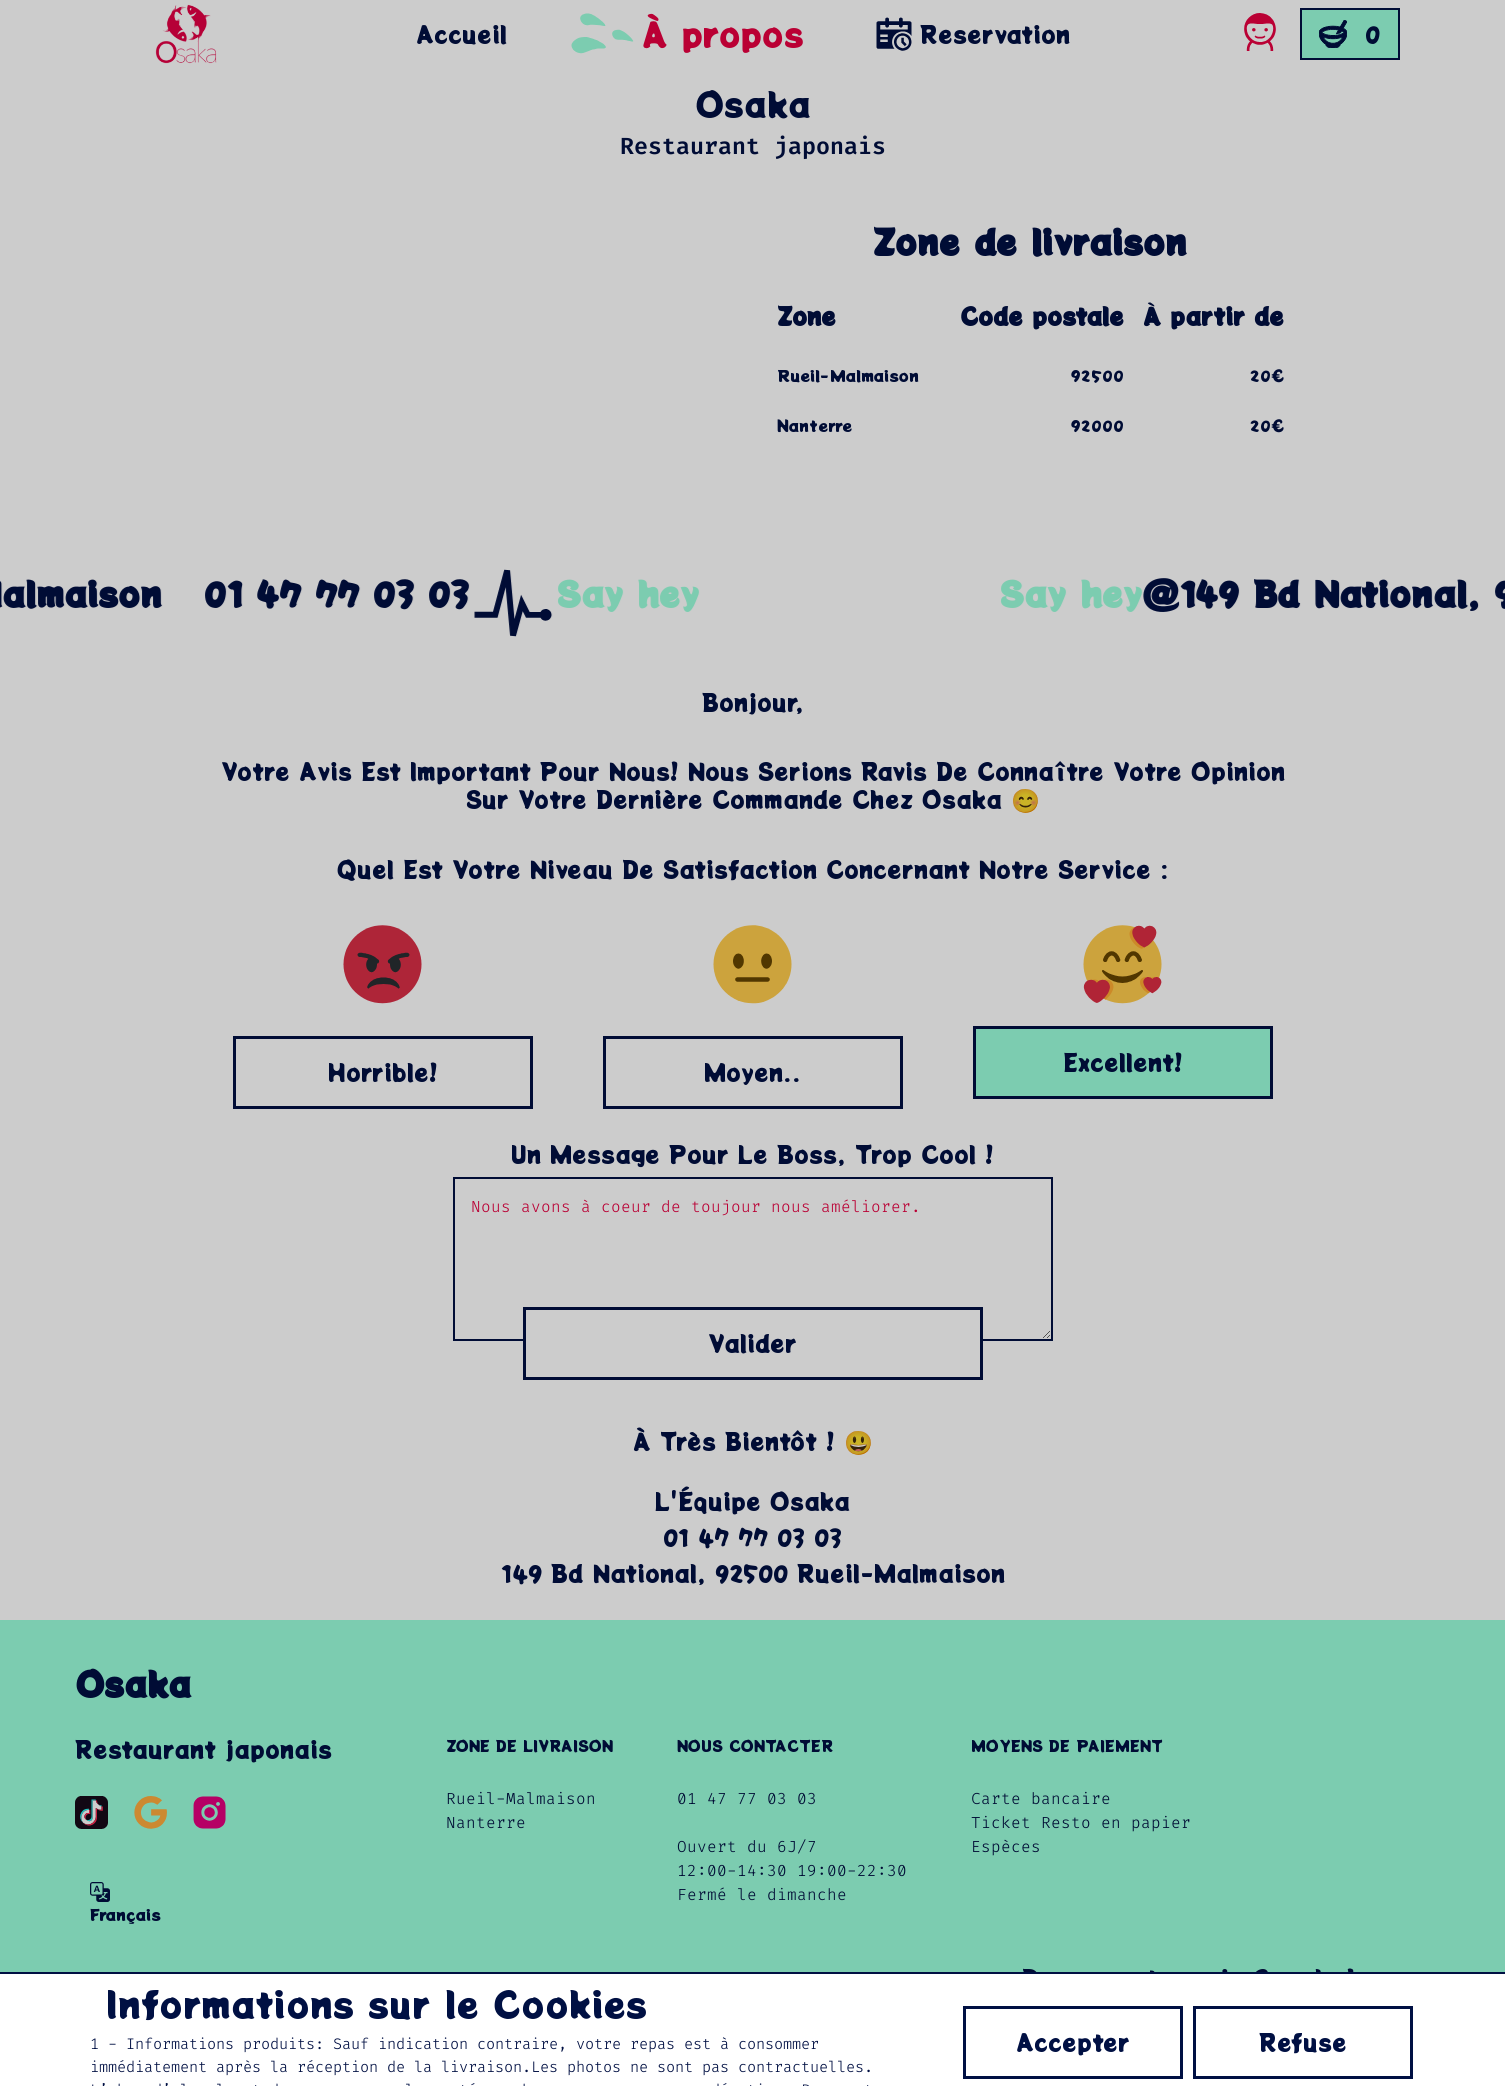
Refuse (1303, 2042)
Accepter (1073, 2042)
